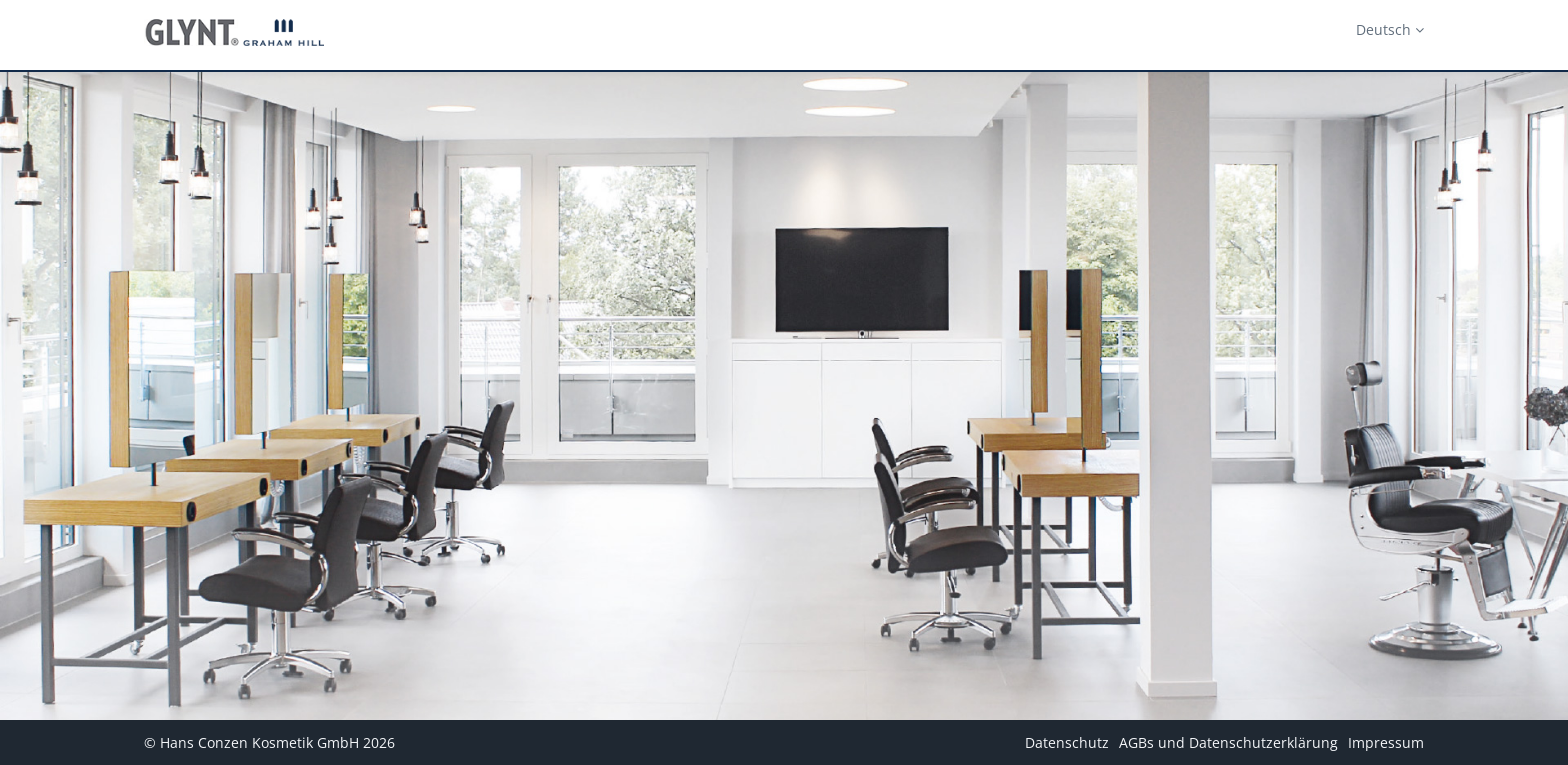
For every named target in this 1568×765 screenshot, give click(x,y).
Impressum (1386, 742)
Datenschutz (1067, 742)
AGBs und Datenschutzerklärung (1228, 742)
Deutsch (1390, 29)
